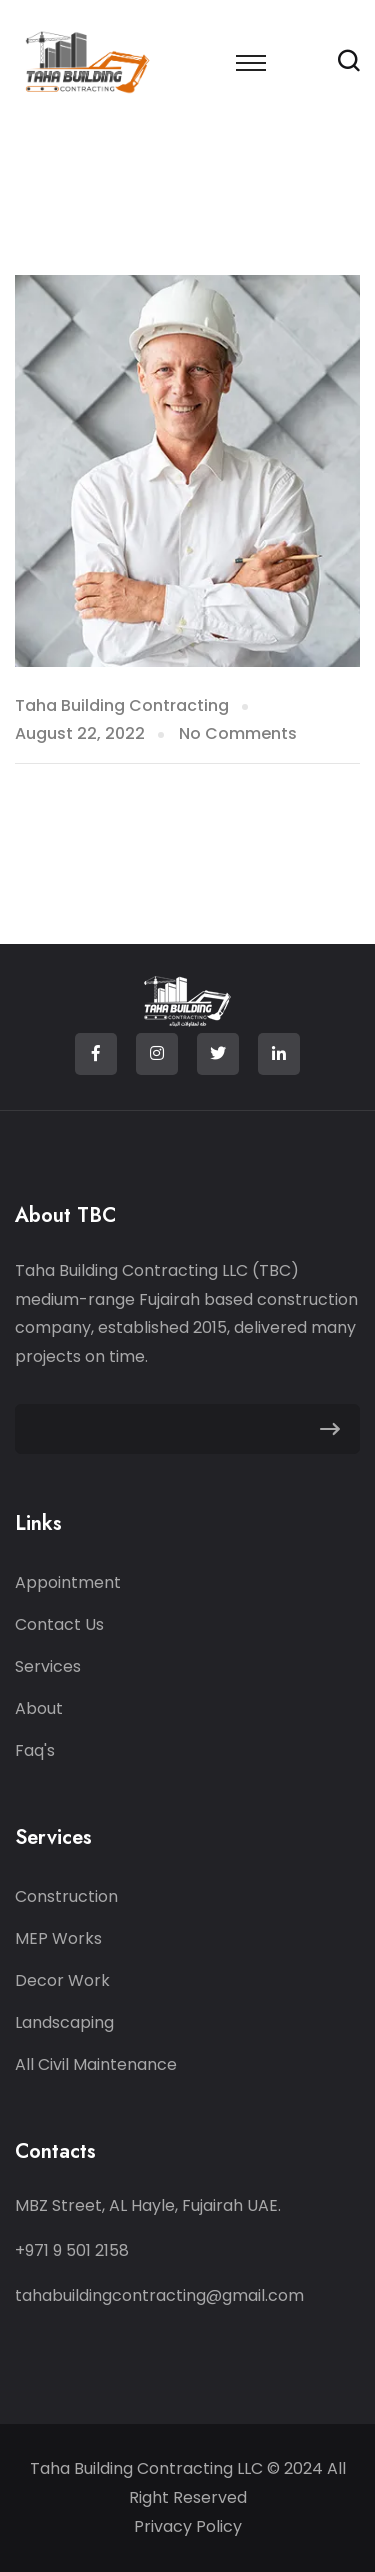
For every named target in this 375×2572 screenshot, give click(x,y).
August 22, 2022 (80, 733)
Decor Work (62, 1980)
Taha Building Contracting (122, 705)
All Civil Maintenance (96, 2064)
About (39, 1708)
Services (48, 1666)
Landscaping (64, 2022)
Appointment (68, 1582)
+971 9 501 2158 (72, 2250)
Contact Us (59, 1624)
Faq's (35, 1750)
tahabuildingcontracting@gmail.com (159, 2295)
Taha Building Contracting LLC (148, 2468)
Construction (66, 1896)
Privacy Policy (188, 2526)
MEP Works (58, 1938)
